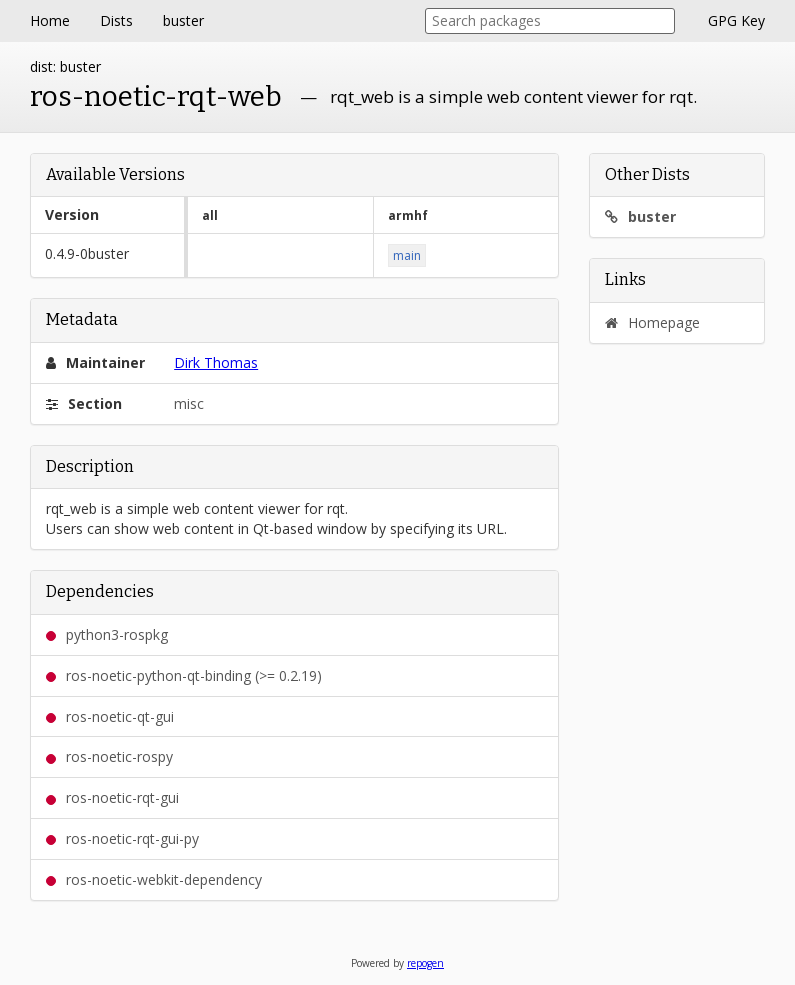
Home (50, 20)
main (407, 255)
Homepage (652, 322)
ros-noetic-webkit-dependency (154, 879)
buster (183, 20)
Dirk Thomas (216, 362)
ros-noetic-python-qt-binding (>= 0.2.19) (184, 675)
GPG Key (736, 20)
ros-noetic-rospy (109, 756)
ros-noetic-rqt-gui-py (122, 838)
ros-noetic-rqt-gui (112, 797)
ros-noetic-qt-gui (110, 716)
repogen (425, 963)
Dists (116, 20)
